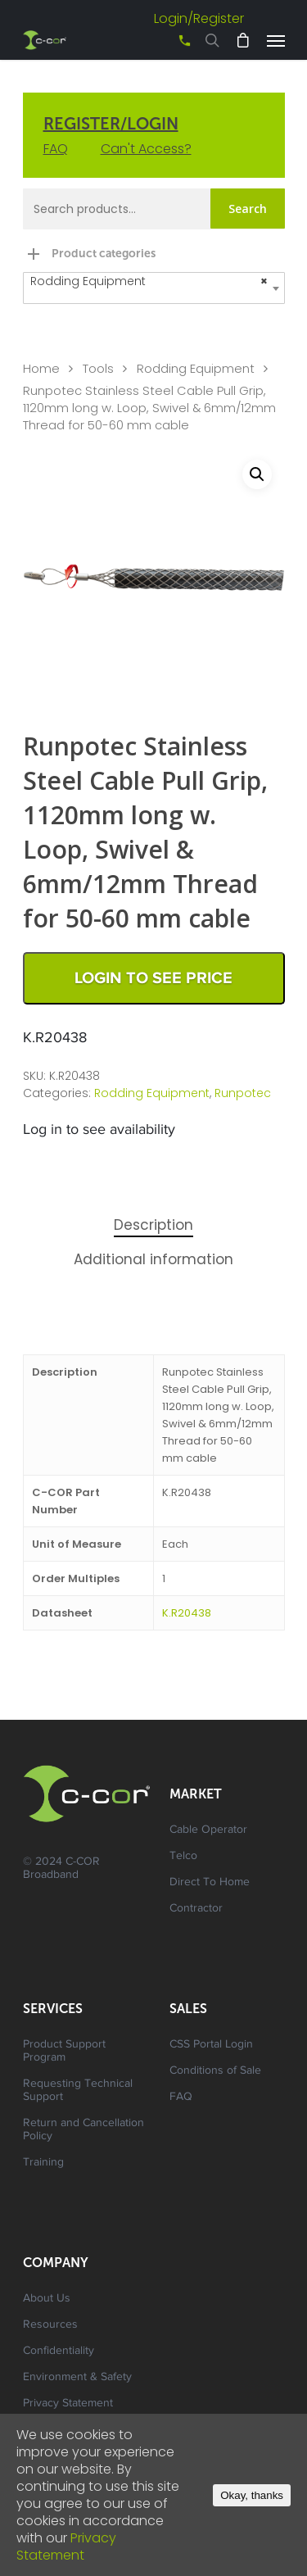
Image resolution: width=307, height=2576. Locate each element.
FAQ (55, 148)
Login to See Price (153, 978)
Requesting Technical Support (78, 2091)
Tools (98, 369)
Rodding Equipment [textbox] (149, 281)
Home (41, 369)
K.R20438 (186, 1613)
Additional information (153, 1259)
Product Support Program (64, 2051)
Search (247, 208)
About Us (46, 2299)
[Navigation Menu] (276, 40)
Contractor (196, 1909)
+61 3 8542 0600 (170, 46)
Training (43, 2163)
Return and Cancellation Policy (83, 2130)
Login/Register (199, 18)
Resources (50, 2325)
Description (153, 1225)
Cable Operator (208, 1830)
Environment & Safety (77, 2377)
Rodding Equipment (196, 369)
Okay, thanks (251, 2495)
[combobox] (154, 288)
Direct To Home (209, 1883)
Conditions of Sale (215, 2071)
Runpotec (242, 1093)
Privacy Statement (68, 2404)
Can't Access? (146, 148)
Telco (183, 1856)
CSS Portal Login (211, 2045)
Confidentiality (58, 2351)
